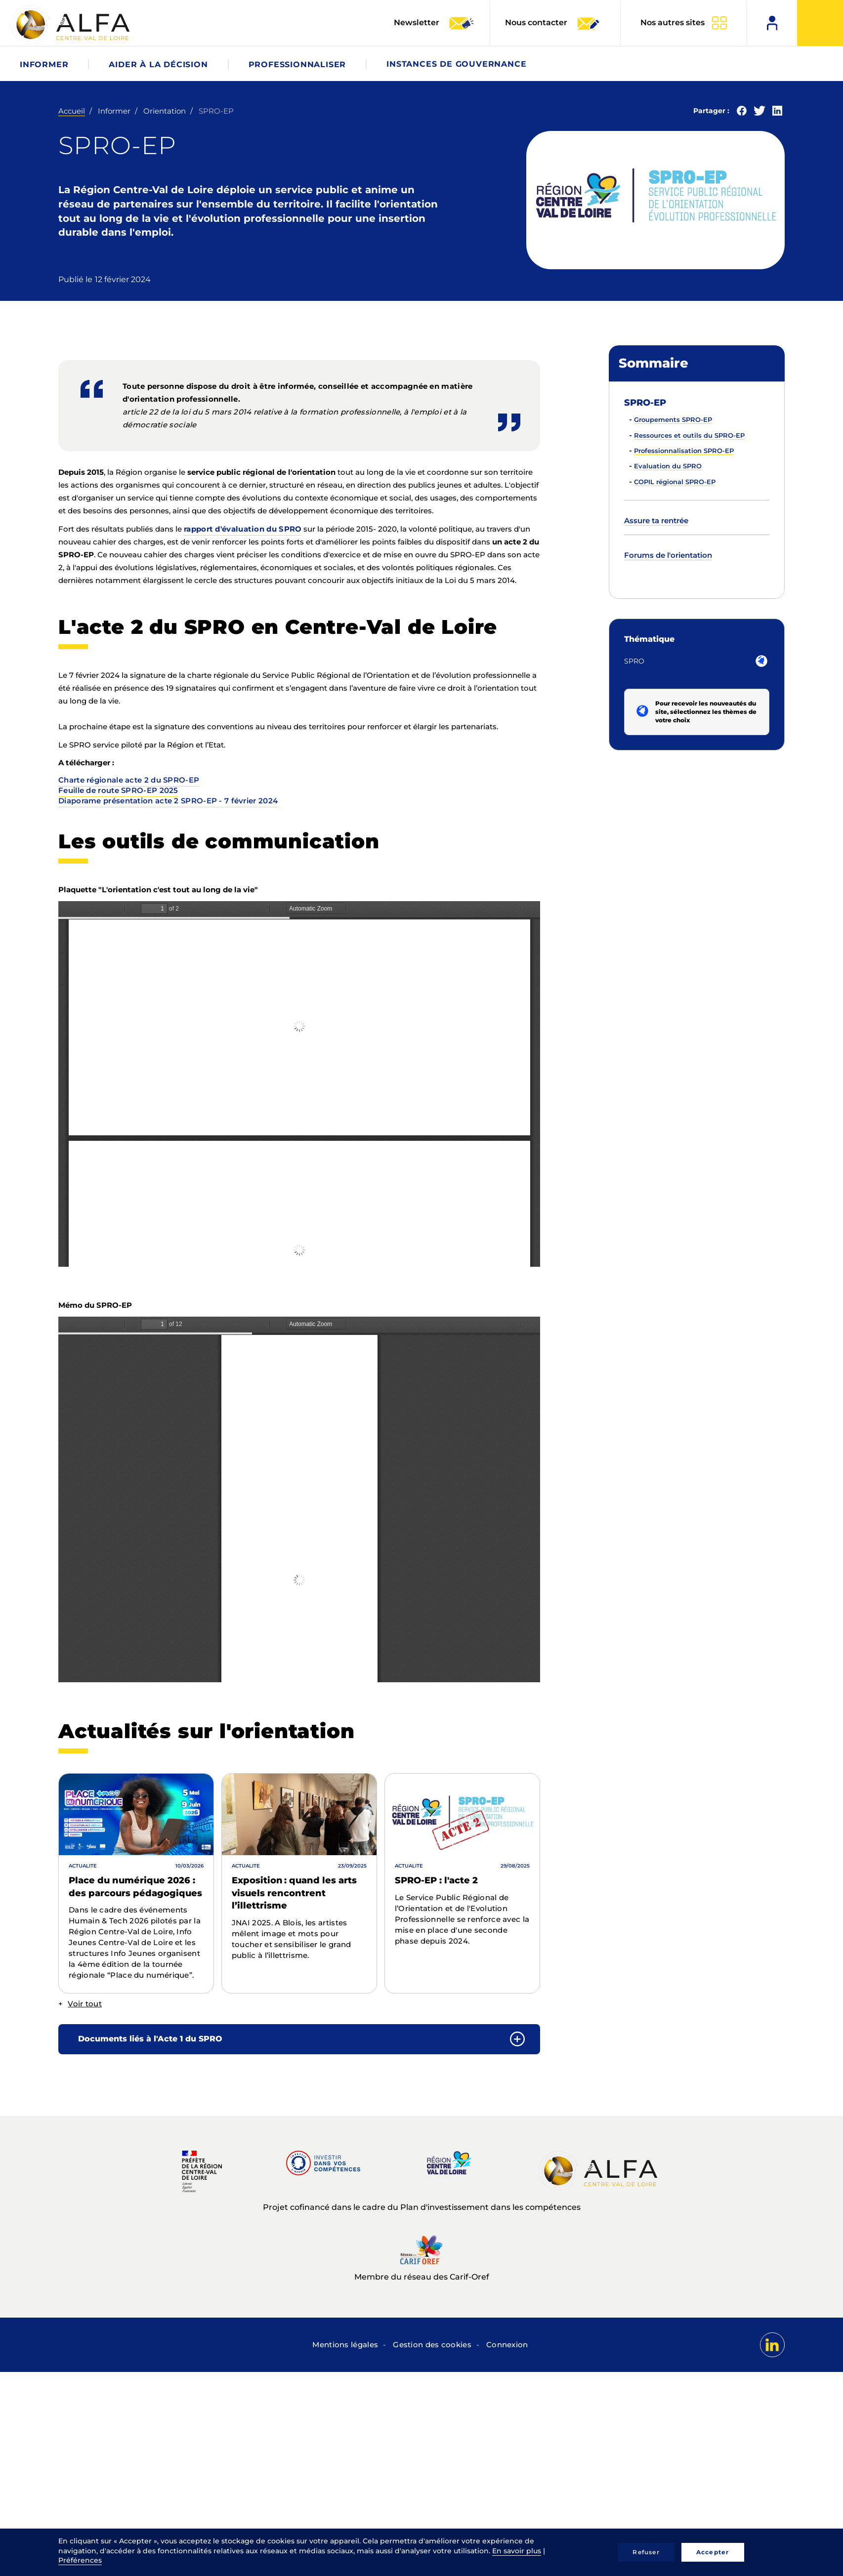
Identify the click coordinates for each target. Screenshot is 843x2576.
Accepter (712, 2552)
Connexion (507, 2344)
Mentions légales (345, 2344)
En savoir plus (516, 2550)
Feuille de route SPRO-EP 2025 (118, 790)
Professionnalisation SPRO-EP (684, 451)
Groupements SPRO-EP (673, 419)
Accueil (71, 111)
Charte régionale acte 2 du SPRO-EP (128, 780)
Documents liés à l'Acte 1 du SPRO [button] (150, 2038)
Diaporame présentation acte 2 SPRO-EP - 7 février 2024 (168, 800)
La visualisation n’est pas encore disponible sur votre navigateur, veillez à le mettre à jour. (299, 1084)
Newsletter (434, 23)
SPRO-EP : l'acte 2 (436, 1880)
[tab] (299, 2039)
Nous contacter (552, 23)
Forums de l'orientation (668, 555)
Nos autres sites (672, 22)
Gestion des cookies (432, 2344)
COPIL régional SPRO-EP (675, 482)
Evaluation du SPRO (668, 466)
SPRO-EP (645, 402)
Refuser (645, 2552)
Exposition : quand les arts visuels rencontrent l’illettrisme (294, 1893)
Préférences (80, 2560)
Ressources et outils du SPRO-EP (689, 435)
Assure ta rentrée (656, 520)
